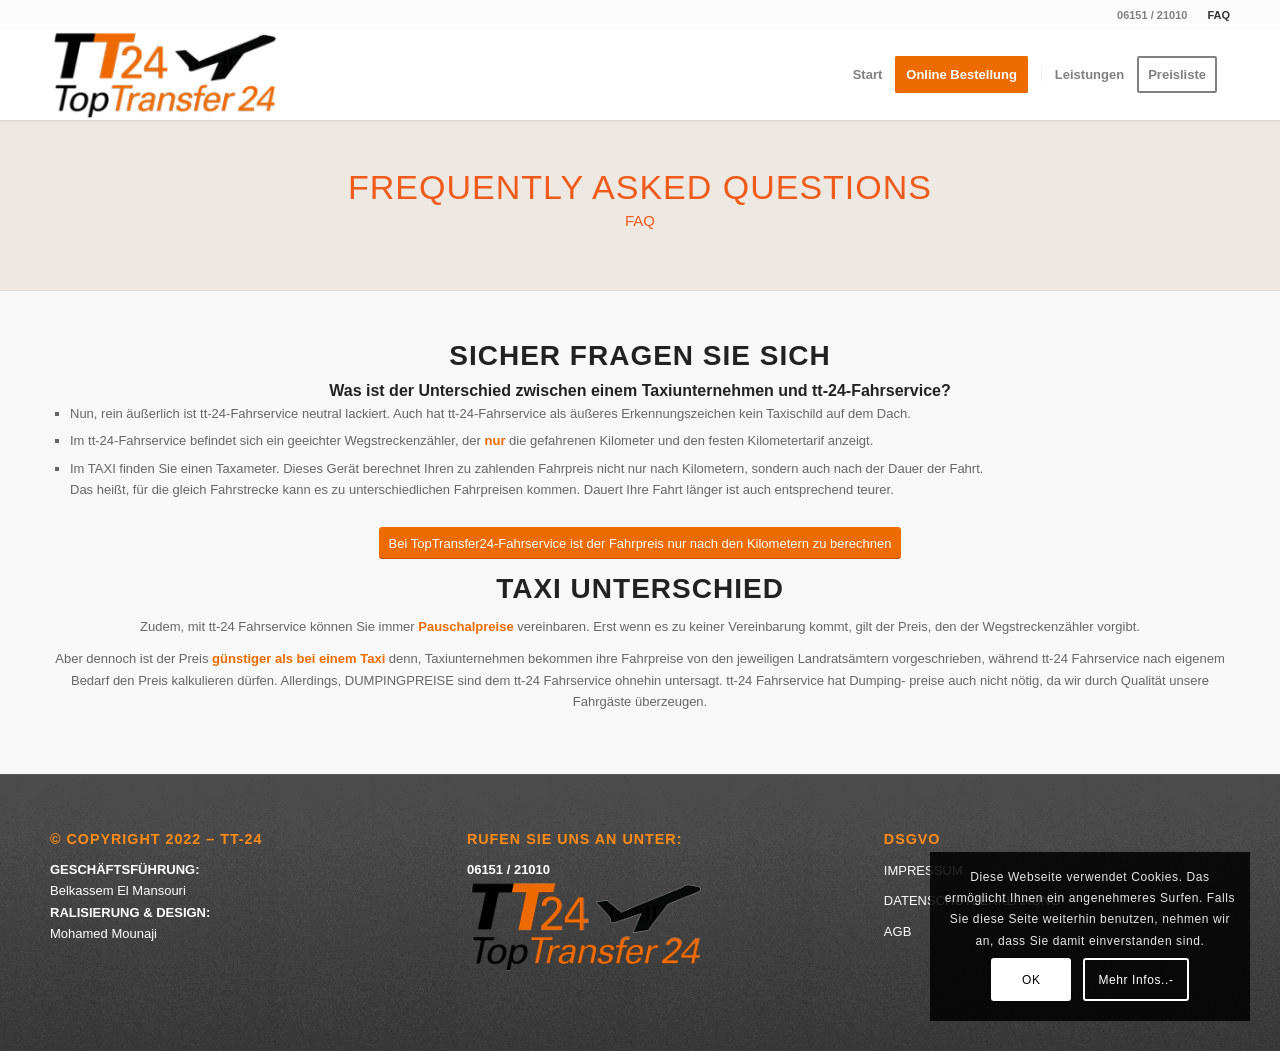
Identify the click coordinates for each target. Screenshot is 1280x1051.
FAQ (1218, 15)
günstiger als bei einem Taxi (298, 658)
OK (1031, 980)
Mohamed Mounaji (103, 933)
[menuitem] (1213, 15)
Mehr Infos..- (1135, 980)
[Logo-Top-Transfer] (165, 75)
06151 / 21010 (1152, 15)
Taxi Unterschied (640, 588)
